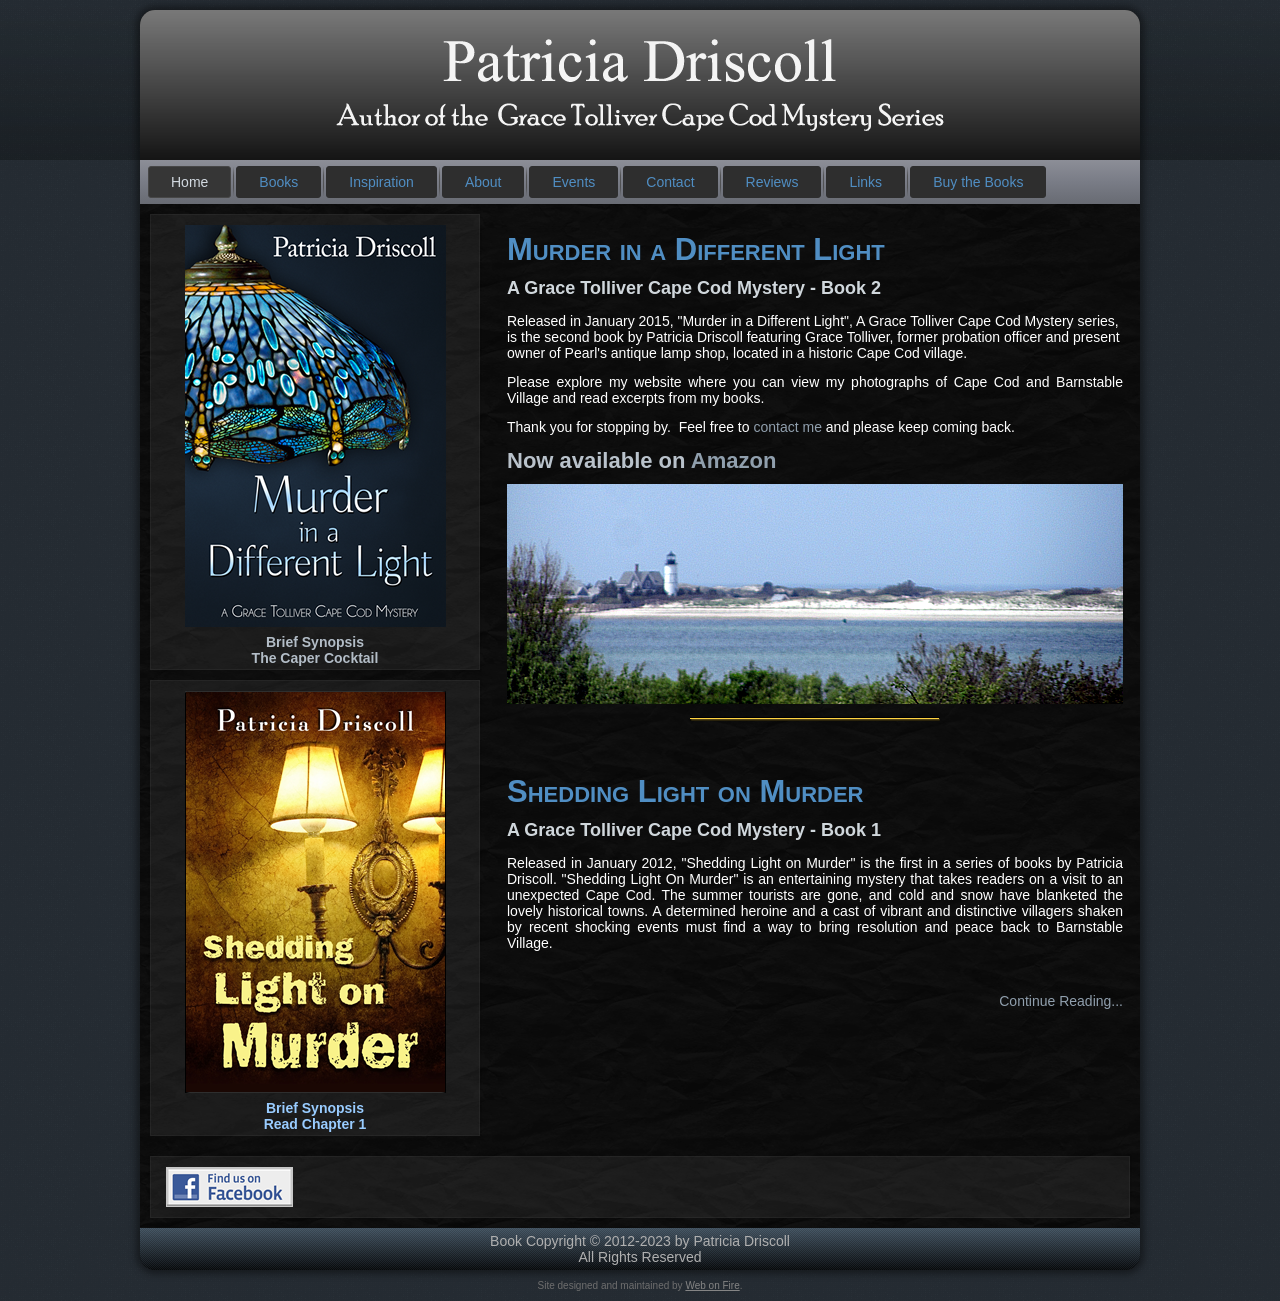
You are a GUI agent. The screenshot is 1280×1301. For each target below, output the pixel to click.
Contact (670, 182)
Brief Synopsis (315, 642)
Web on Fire (712, 1285)
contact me (787, 427)
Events (573, 182)
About (483, 182)
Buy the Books (978, 182)
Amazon (734, 460)
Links (865, 182)
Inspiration (381, 182)
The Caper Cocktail (315, 658)
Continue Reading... (1061, 1001)
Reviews (772, 182)
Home (189, 182)
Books (278, 182)
